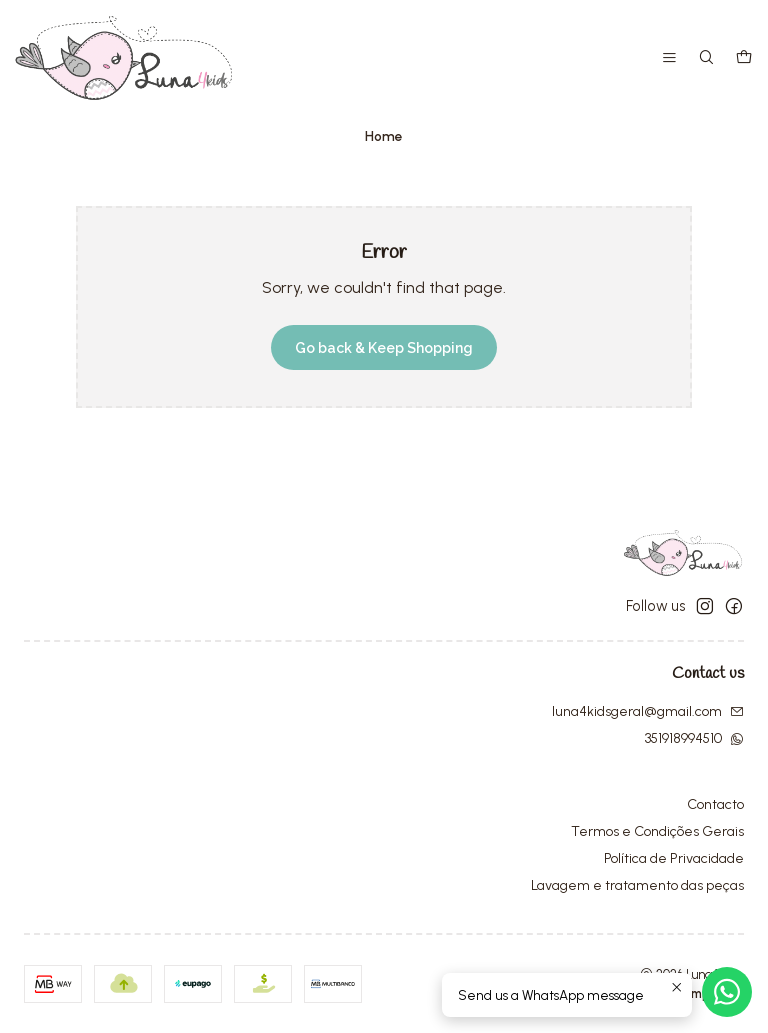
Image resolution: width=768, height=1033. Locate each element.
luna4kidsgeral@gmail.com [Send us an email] (648, 711)
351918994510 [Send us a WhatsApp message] (694, 738)
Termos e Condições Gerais (657, 831)
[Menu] (669, 58)
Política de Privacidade (674, 858)
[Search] (706, 58)
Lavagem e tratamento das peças (637, 885)
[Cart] (744, 58)
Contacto (715, 804)
